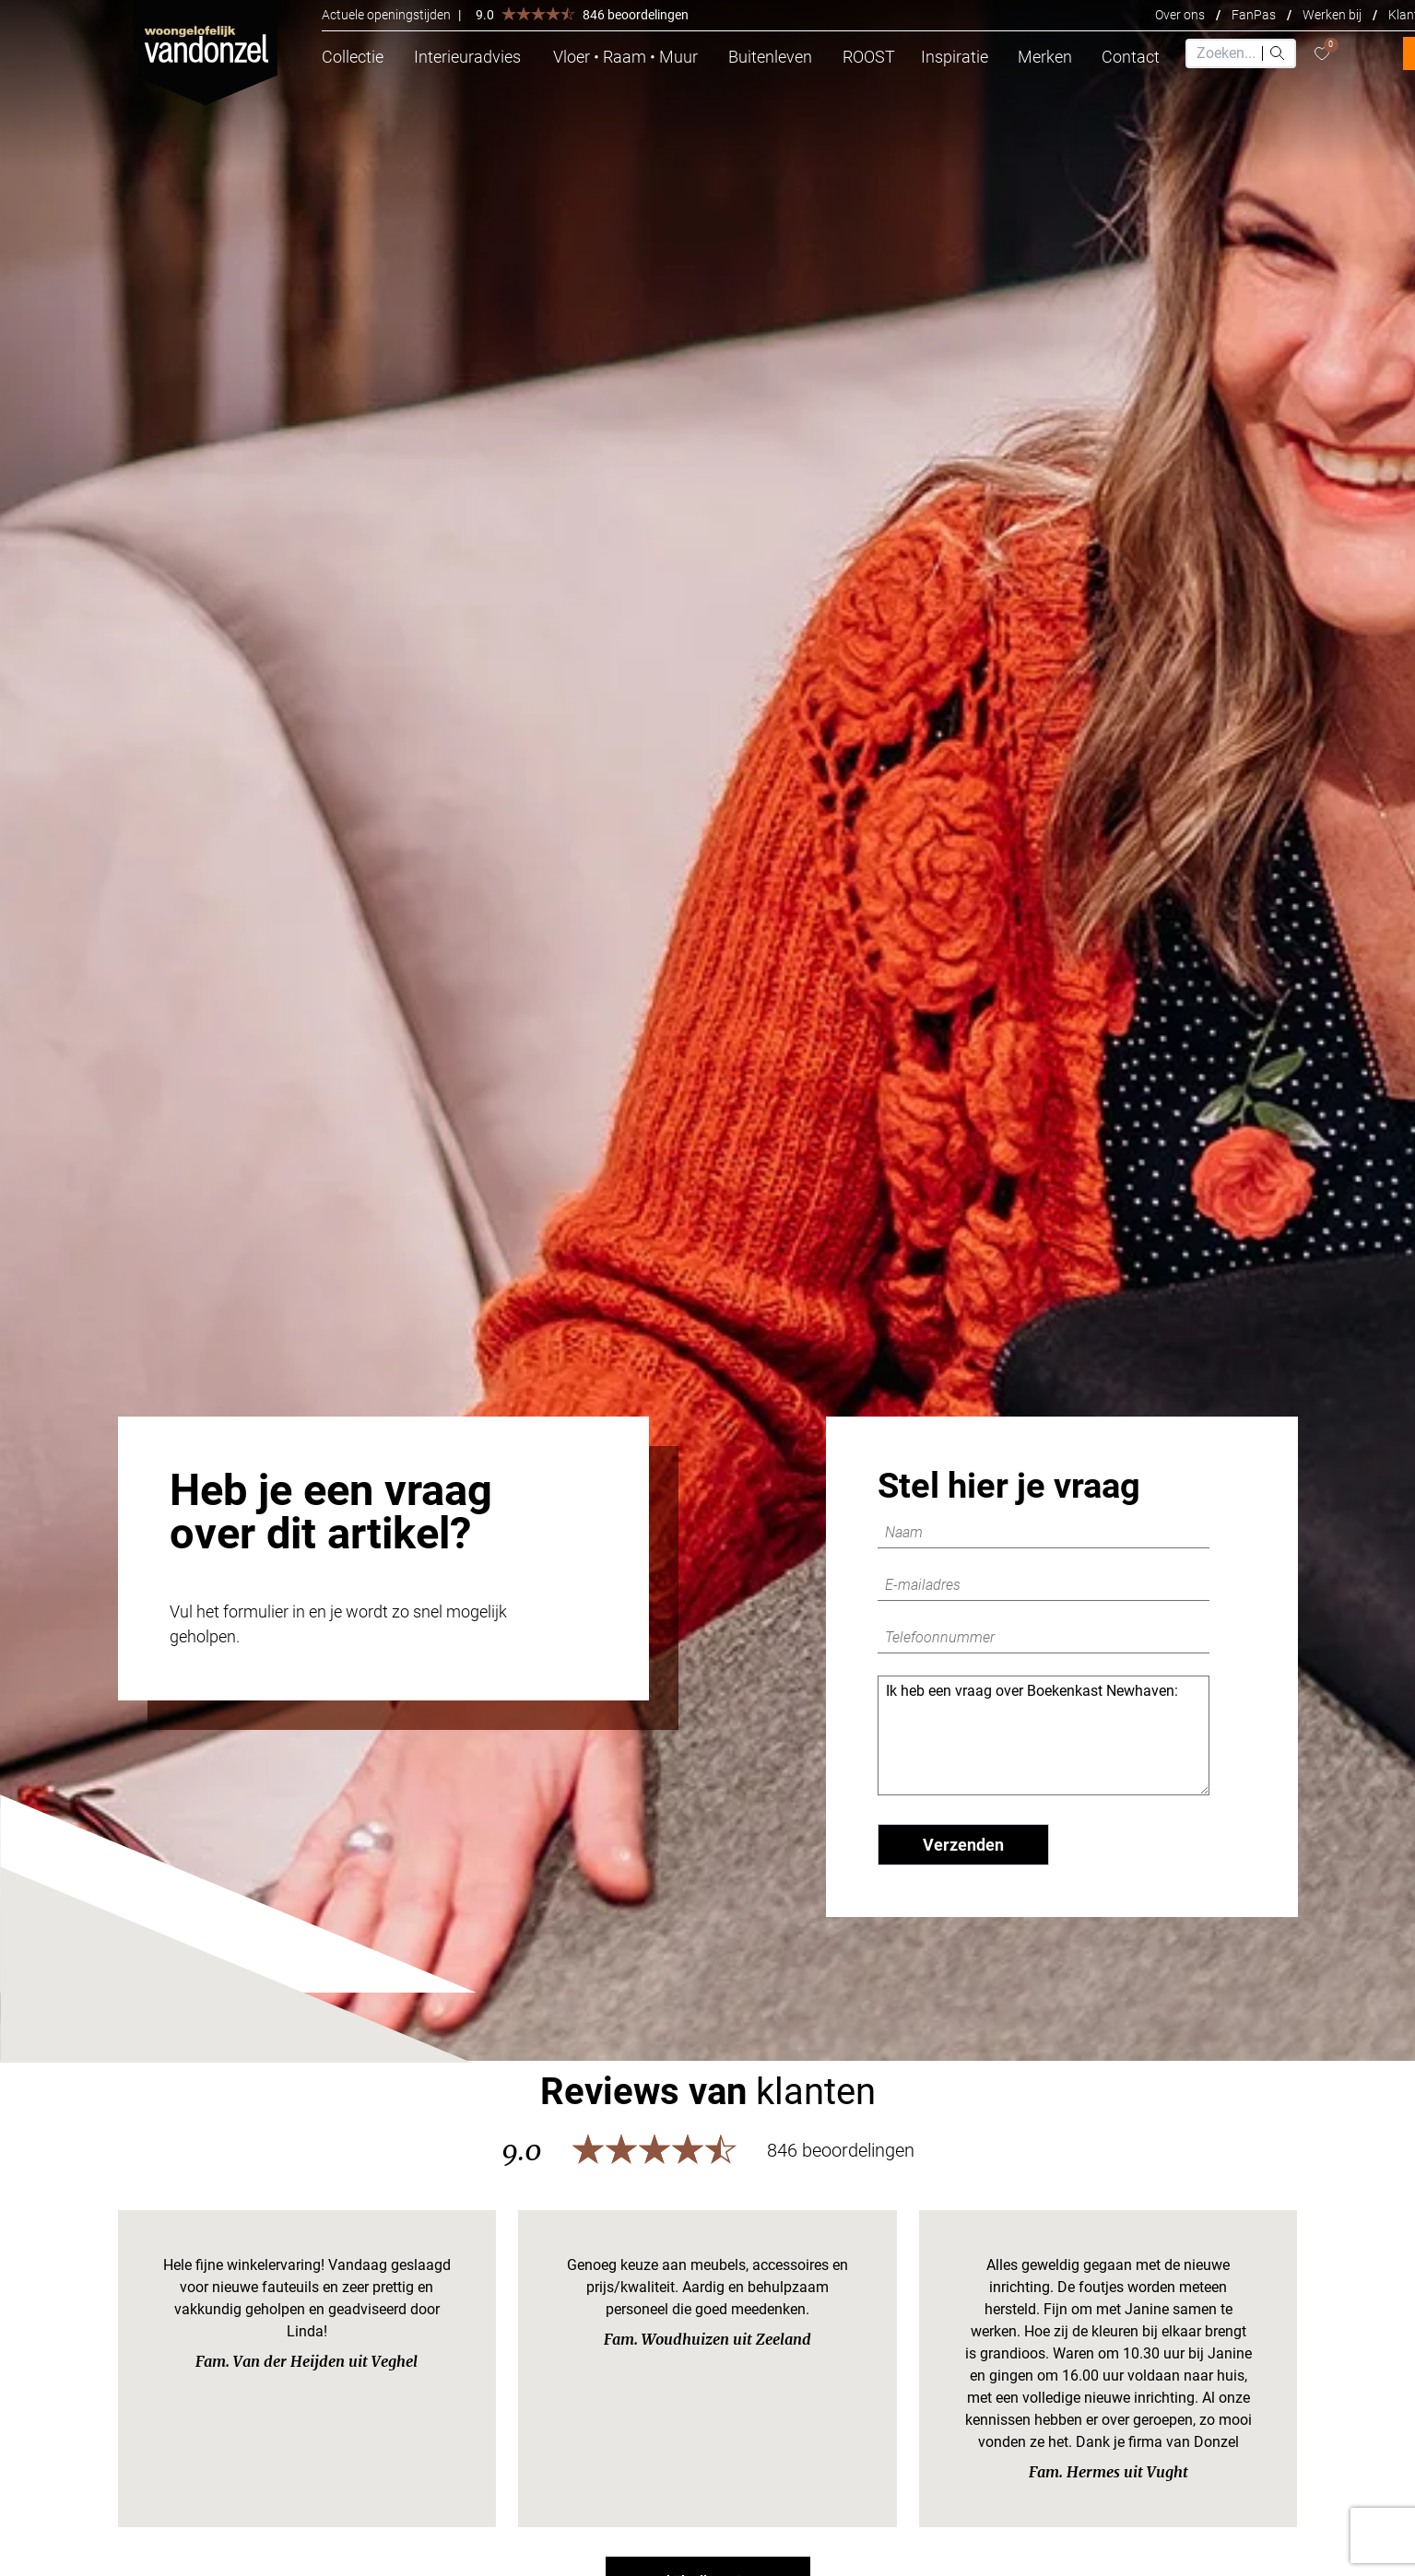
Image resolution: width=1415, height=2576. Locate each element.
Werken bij (1332, 14)
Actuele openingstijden (386, 14)
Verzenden (963, 1844)
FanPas (1254, 14)
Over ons (1180, 14)
